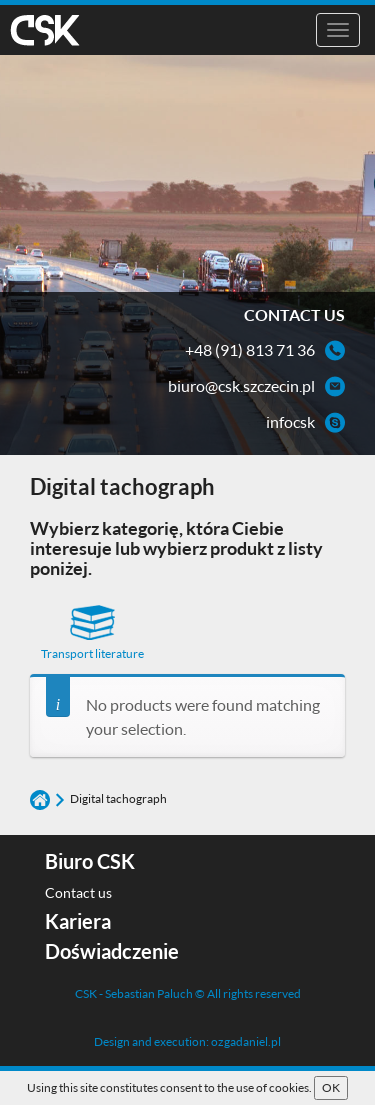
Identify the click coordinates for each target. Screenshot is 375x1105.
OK (331, 1087)
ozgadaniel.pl (246, 1041)
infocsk (290, 421)
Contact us (78, 892)
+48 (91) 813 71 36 (250, 349)
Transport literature (92, 633)
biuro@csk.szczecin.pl (241, 385)
